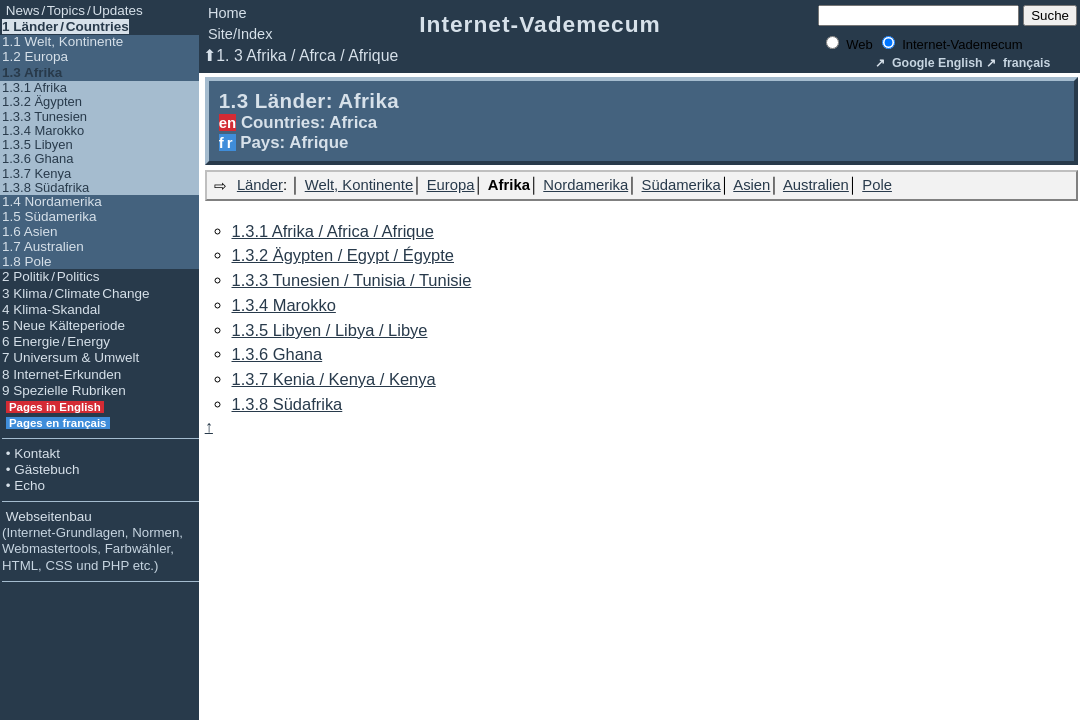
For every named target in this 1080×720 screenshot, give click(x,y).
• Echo (23, 485)
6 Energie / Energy (56, 341)
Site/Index (240, 34)
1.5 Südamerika (49, 216)
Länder (260, 185)
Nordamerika (585, 185)
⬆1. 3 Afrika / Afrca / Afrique (300, 55)
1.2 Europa (35, 56)
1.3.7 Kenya (36, 173)
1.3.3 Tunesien (44, 116)
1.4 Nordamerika (52, 201)
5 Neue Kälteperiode (63, 325)
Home (227, 13)
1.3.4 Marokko (43, 130)
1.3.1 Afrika (34, 87)
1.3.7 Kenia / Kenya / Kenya (334, 379)
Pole (877, 185)
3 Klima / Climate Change (75, 293)
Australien (816, 185)
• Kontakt (31, 453)
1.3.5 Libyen (37, 144)
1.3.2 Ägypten (42, 101)
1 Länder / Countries (65, 26)
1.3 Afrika (32, 72)
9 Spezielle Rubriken (64, 390)
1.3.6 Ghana (37, 158)
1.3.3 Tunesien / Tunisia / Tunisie (352, 280)
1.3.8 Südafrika (45, 187)
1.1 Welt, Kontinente (62, 41)
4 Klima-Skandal (51, 309)
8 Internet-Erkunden (61, 374)
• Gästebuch (41, 469)
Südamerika (681, 185)
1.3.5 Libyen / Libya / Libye (330, 330)
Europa (451, 185)
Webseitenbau (92, 541)
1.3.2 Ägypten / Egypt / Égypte (343, 255)
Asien (751, 185)
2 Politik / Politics (51, 276)
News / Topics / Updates (72, 10)
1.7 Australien (43, 246)
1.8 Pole (27, 261)
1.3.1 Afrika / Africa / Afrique (333, 231)
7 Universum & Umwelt (70, 357)
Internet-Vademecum (540, 24)
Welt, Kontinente (359, 185)
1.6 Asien (30, 231)
